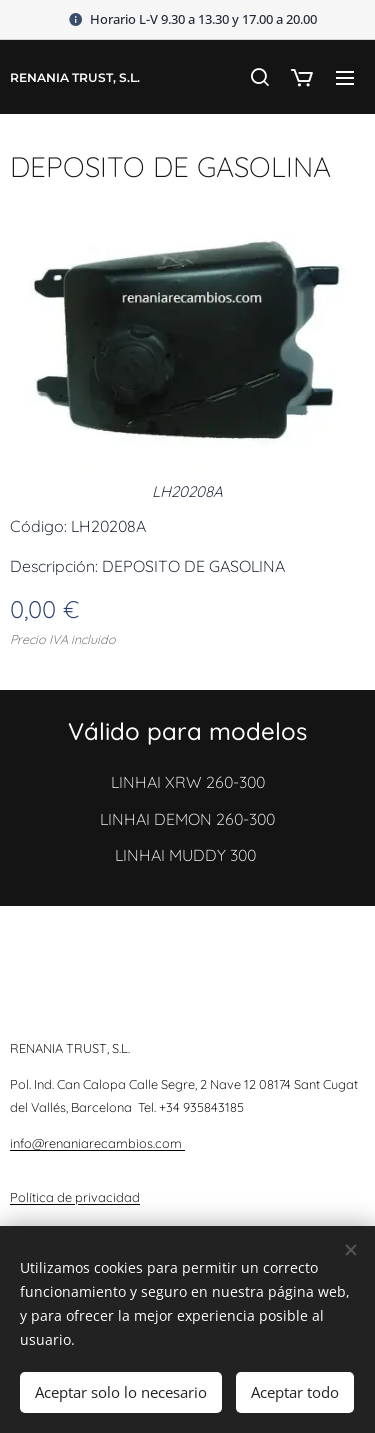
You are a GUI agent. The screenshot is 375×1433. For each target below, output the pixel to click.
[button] (259, 77)
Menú (345, 78)
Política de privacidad (75, 1198)
